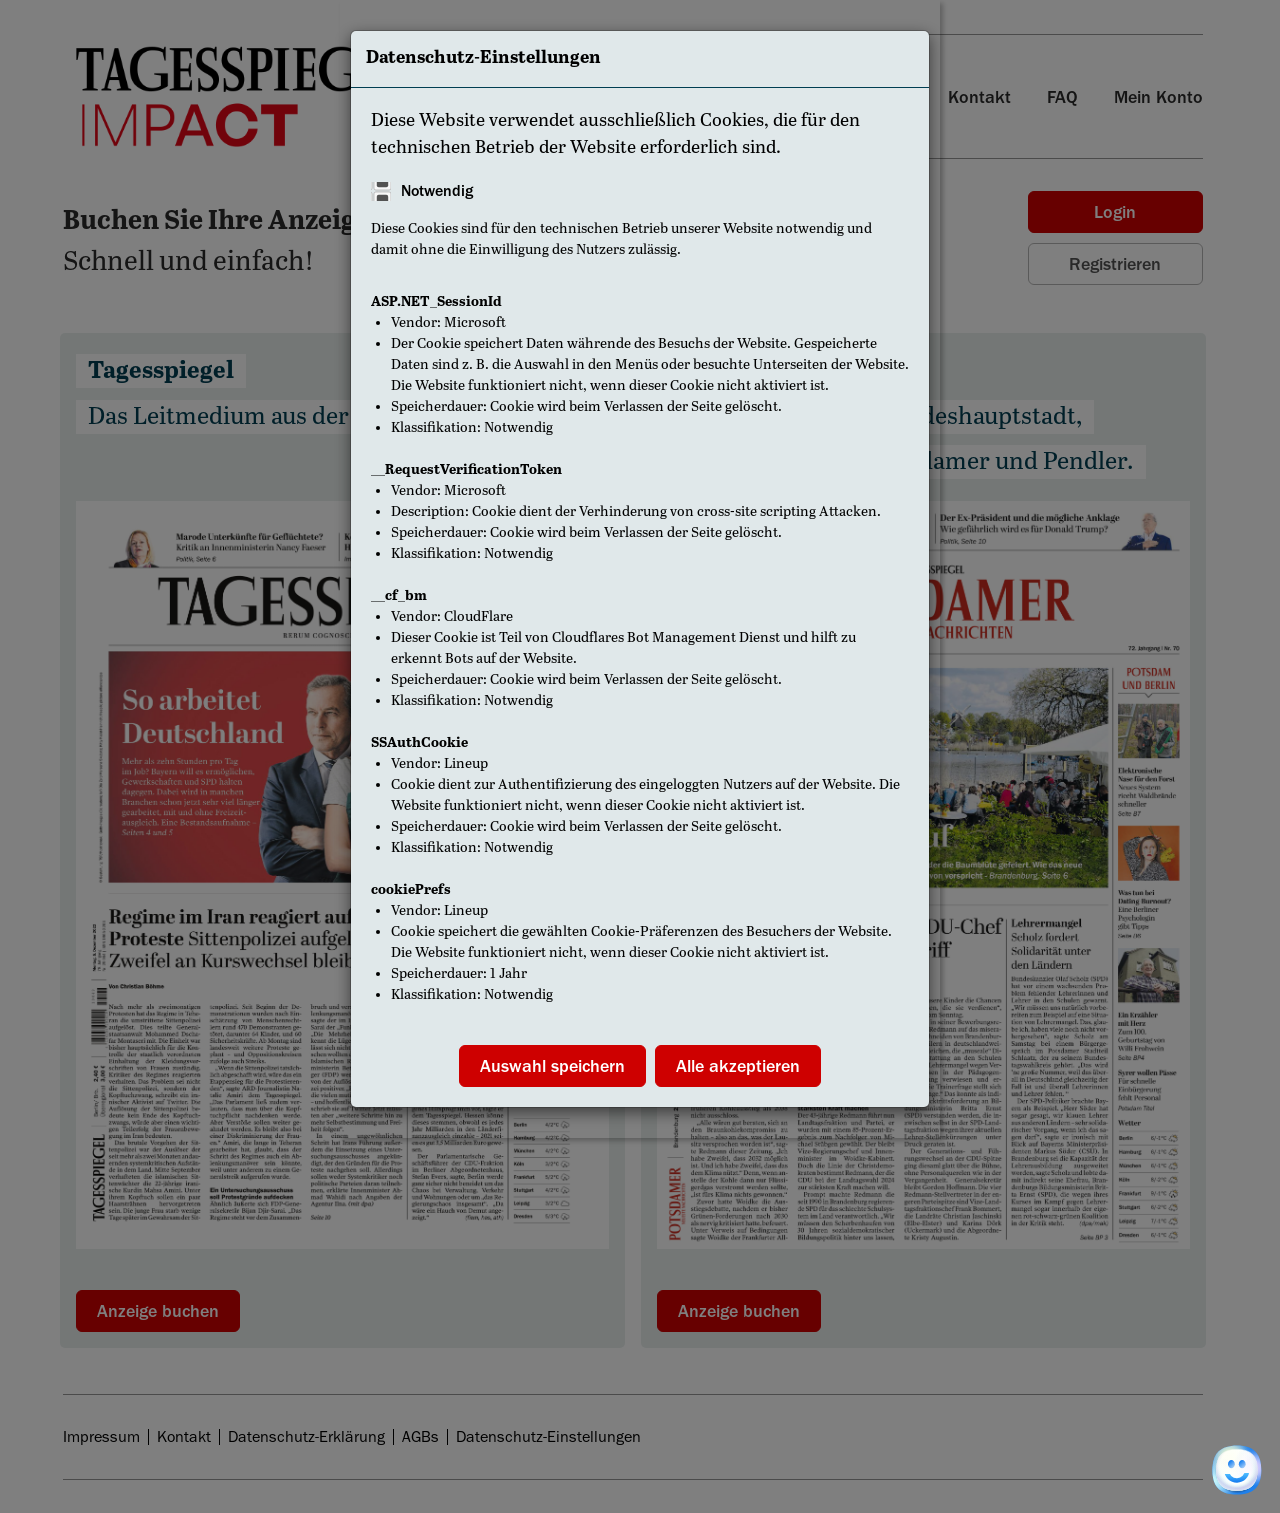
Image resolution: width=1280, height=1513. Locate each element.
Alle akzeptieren (738, 1066)
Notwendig (437, 191)
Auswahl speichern (552, 1066)
